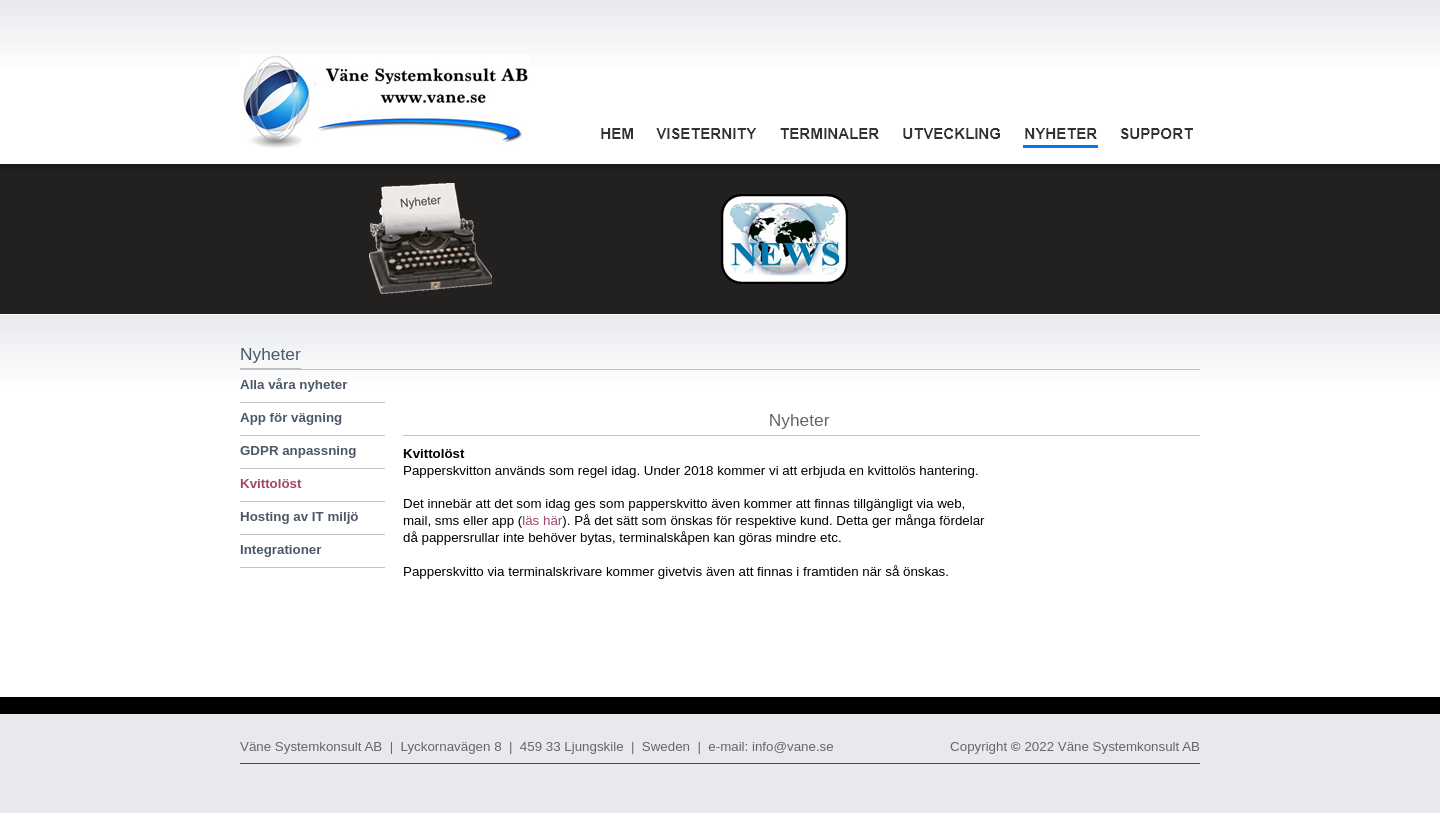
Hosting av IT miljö (299, 516)
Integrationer (280, 549)
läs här (542, 520)
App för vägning (291, 417)
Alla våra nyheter (293, 384)
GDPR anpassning (298, 450)
